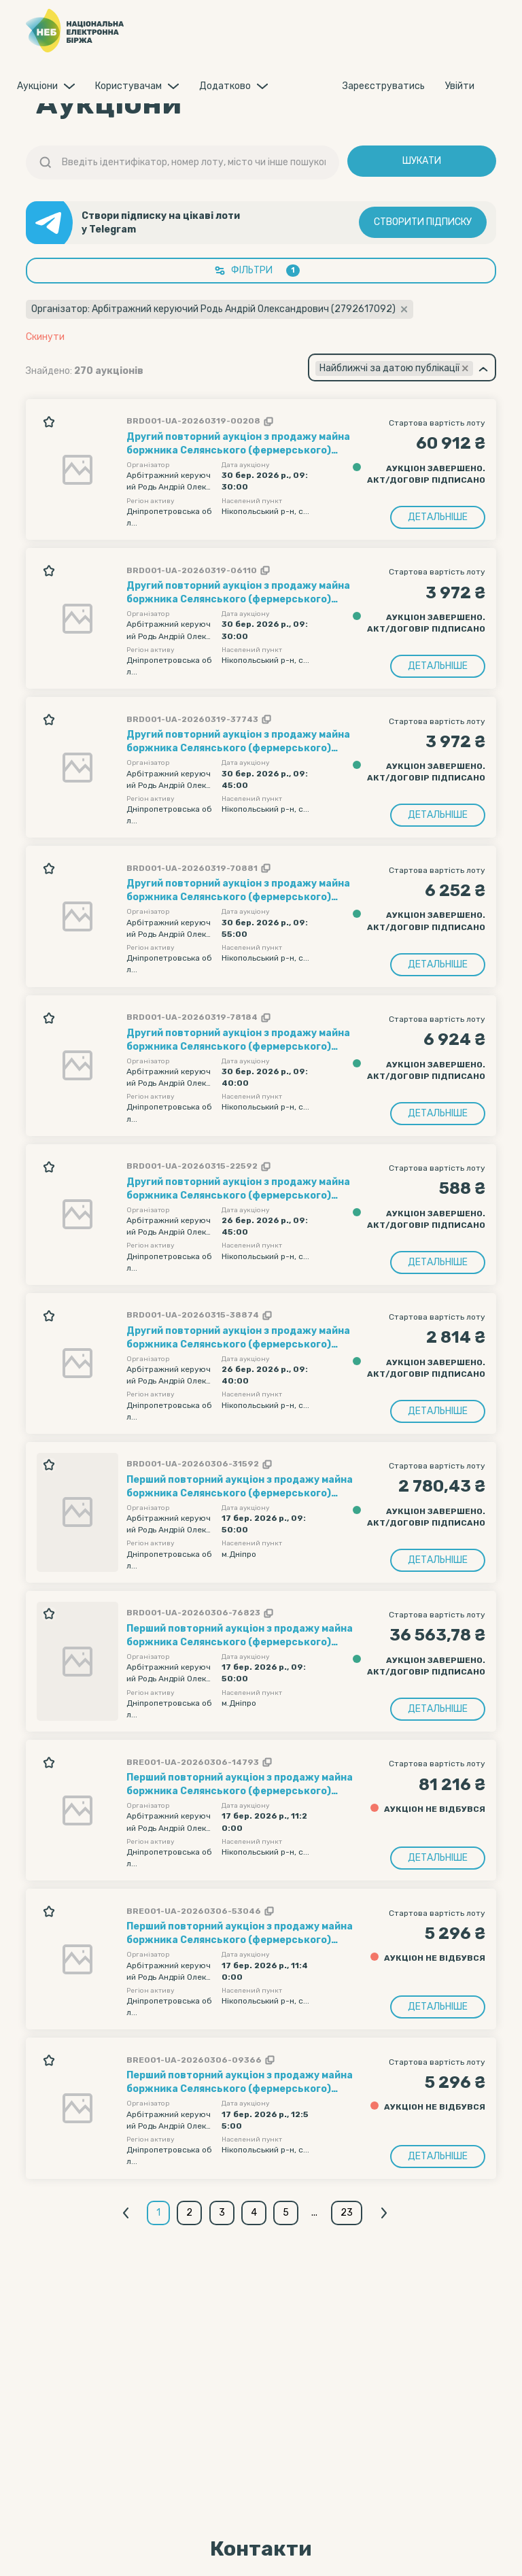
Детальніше (438, 517)
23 (350, 2212)
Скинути (45, 337)
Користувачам (128, 86)
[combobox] (402, 367)
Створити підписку (423, 222)
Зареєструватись (384, 86)
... (318, 2212)
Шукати (421, 161)
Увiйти (459, 86)
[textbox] (394, 368)
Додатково (225, 86)
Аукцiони (37, 86)
